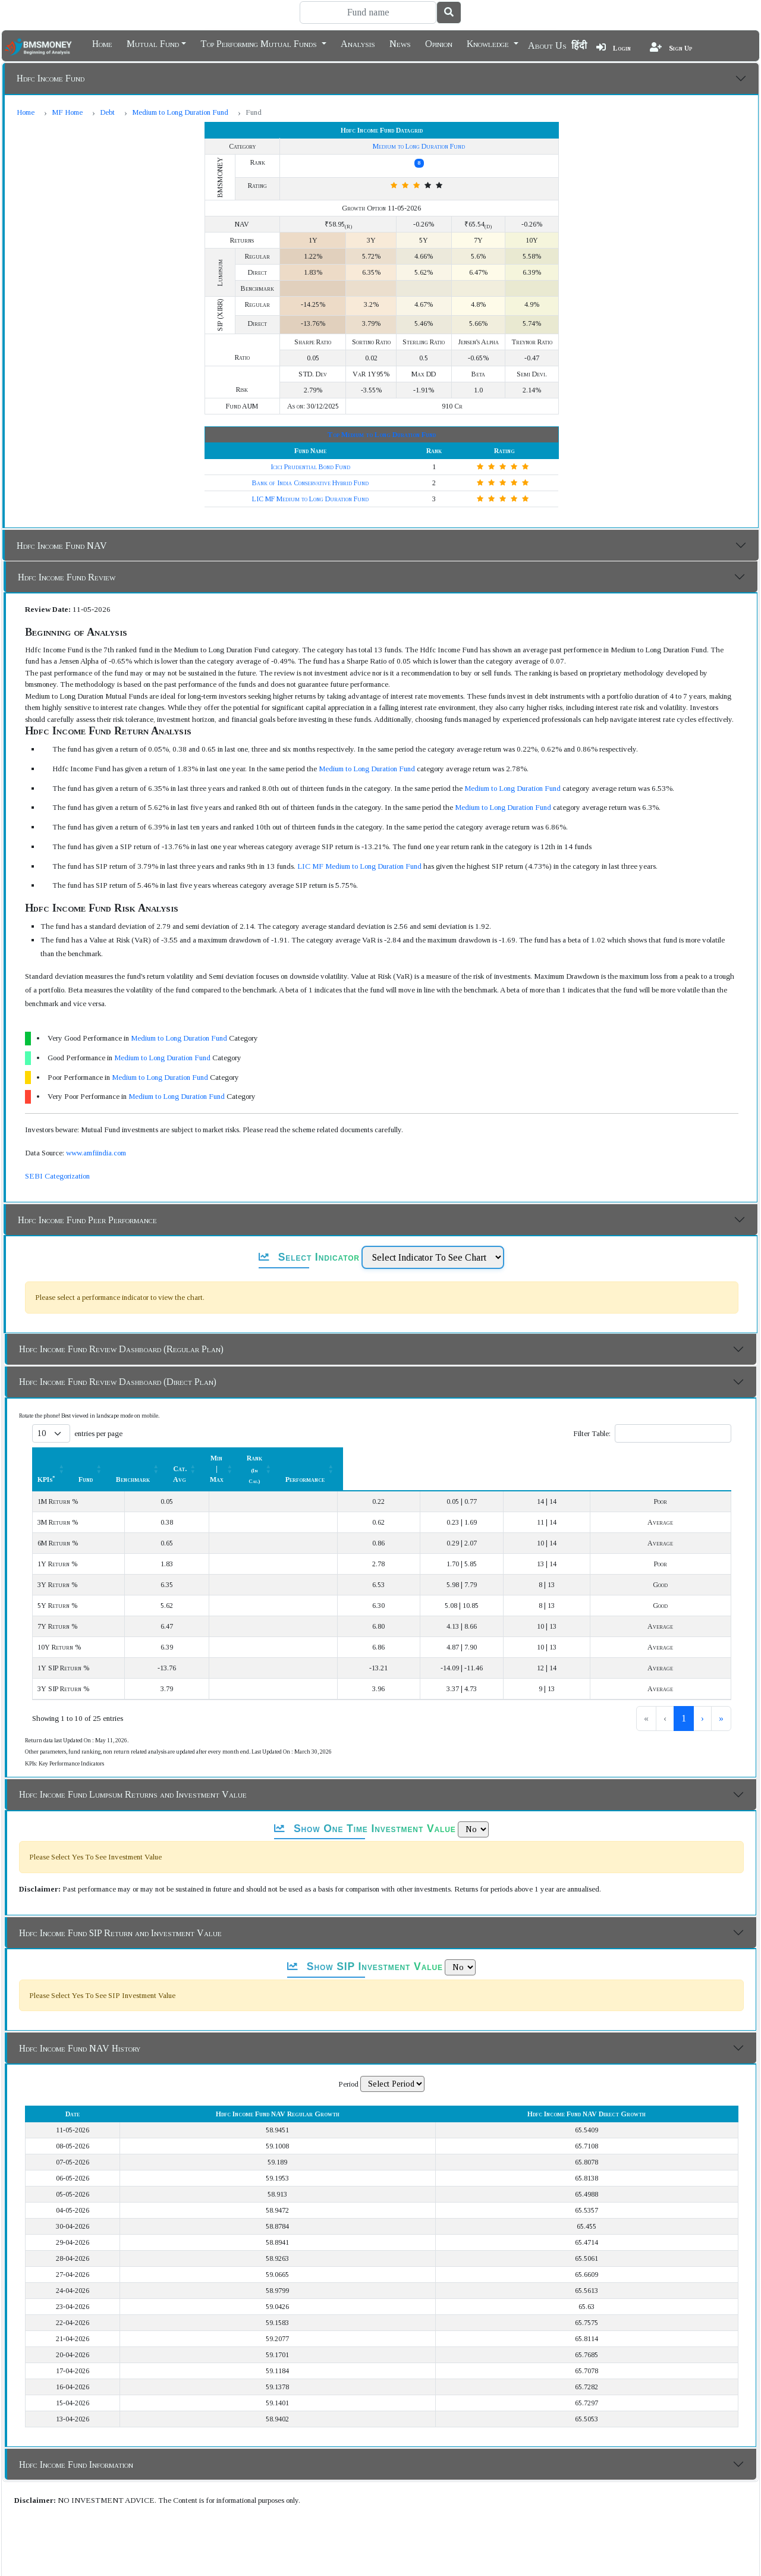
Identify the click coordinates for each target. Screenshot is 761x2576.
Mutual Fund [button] (153, 43)
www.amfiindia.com (96, 1152)
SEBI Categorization (57, 1175)
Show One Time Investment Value (364, 1807)
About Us (547, 45)
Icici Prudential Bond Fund (310, 467)
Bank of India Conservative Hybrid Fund (310, 483)
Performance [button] (672, 1458)
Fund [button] (219, 1458)
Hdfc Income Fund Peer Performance (87, 1220)
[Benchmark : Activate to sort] (304, 1458)
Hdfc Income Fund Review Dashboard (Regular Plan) (121, 1349)
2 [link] (664, 1697)
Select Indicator (309, 1257)
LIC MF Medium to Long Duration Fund (310, 499)
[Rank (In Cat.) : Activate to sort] (576, 1458)
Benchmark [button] (298, 1458)
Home (102, 43)
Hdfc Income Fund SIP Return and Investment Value (120, 1911)
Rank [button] (570, 1458)
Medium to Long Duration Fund (180, 112)
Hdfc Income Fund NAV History (79, 2027)
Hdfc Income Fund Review (66, 577)
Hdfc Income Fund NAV (62, 546)
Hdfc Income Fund (50, 78)
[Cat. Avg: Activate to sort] (394, 1458)
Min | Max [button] (475, 1458)
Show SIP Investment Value (365, 1945)
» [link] (721, 1697)
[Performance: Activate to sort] (679, 1458)
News (400, 43)
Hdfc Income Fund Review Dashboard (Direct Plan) (117, 1382)
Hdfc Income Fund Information (76, 2443)
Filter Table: (592, 1433)
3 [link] (683, 1697)
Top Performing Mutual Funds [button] (259, 43)
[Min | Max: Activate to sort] (481, 1458)
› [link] (702, 1697)
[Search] (368, 12)
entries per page (98, 1433)
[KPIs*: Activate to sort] (113, 1458)
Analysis (358, 43)
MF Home (67, 112)
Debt (107, 112)
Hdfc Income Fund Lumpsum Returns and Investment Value (133, 1773)
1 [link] (644, 1697)
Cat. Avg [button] (388, 1458)
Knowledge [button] (489, 43)
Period (348, 2062)
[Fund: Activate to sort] (226, 1458)
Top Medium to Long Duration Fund (381, 435)
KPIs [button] (46, 1458)
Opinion (438, 43)
